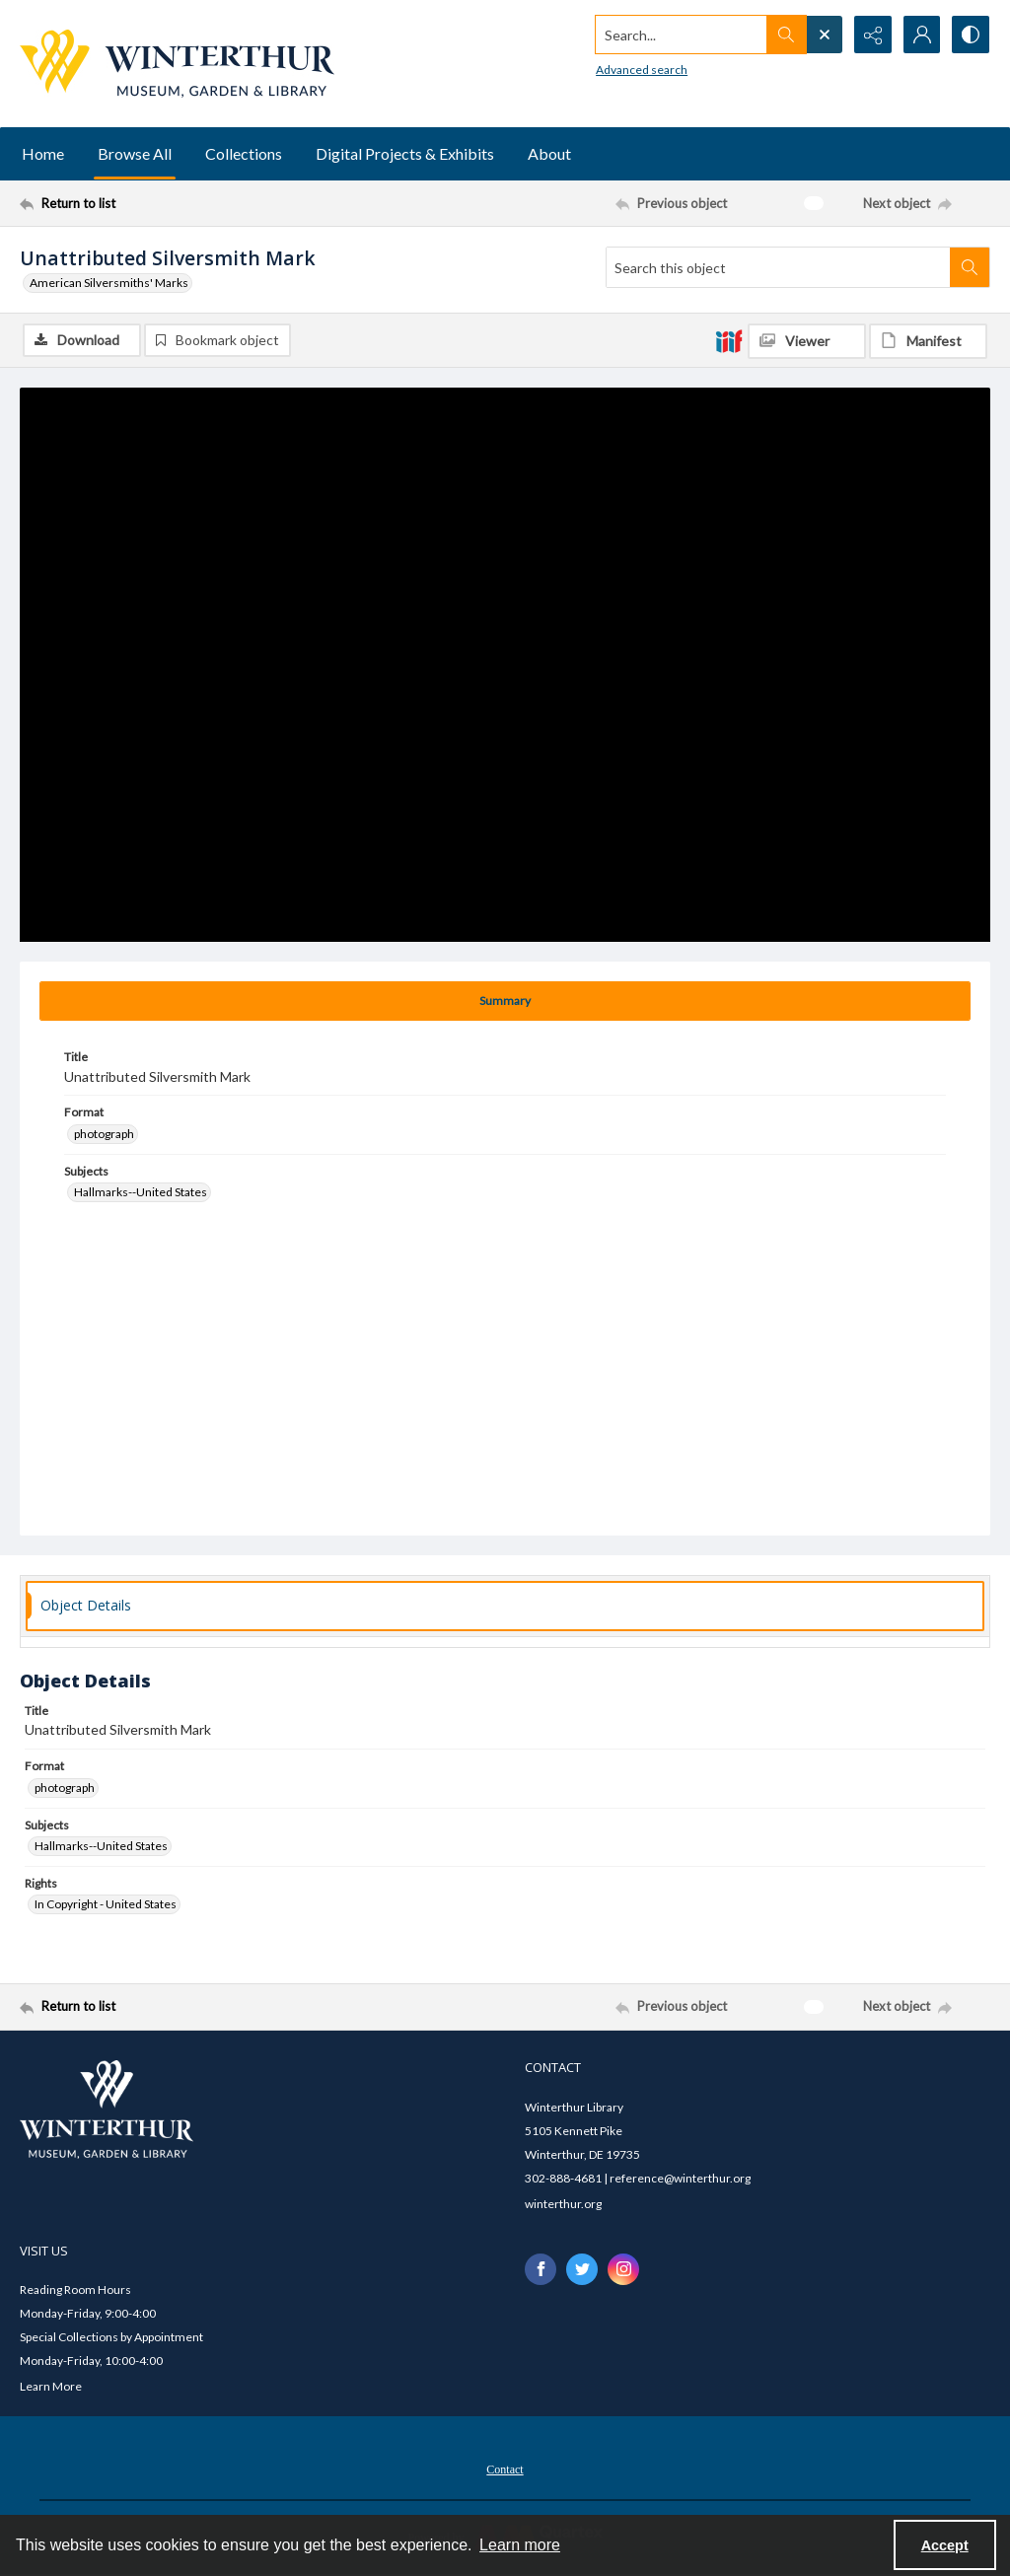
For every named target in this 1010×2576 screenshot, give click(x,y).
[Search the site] (679, 34)
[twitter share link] (582, 2269)
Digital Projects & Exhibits (405, 153)
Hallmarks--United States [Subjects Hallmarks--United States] (140, 1191)
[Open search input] (822, 34)
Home (43, 153)
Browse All (135, 153)
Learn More (51, 2386)
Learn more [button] (519, 2545)
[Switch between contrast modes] (970, 34)
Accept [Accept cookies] (945, 2545)
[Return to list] (151, 203)
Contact (504, 2469)
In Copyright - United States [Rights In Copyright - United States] (106, 1903)
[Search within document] (969, 267)
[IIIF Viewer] (807, 341)
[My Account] (921, 34)
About (549, 153)
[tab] (505, 1001)
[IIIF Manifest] (928, 341)
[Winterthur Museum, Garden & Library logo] (177, 64)
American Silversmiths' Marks (109, 282)
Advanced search (639, 69)
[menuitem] (504, 2467)
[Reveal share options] (872, 34)
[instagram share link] (623, 2269)
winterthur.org (563, 2203)
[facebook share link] (540, 2269)
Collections (243, 153)
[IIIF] (729, 340)
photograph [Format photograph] (104, 1133)
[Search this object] (778, 267)
